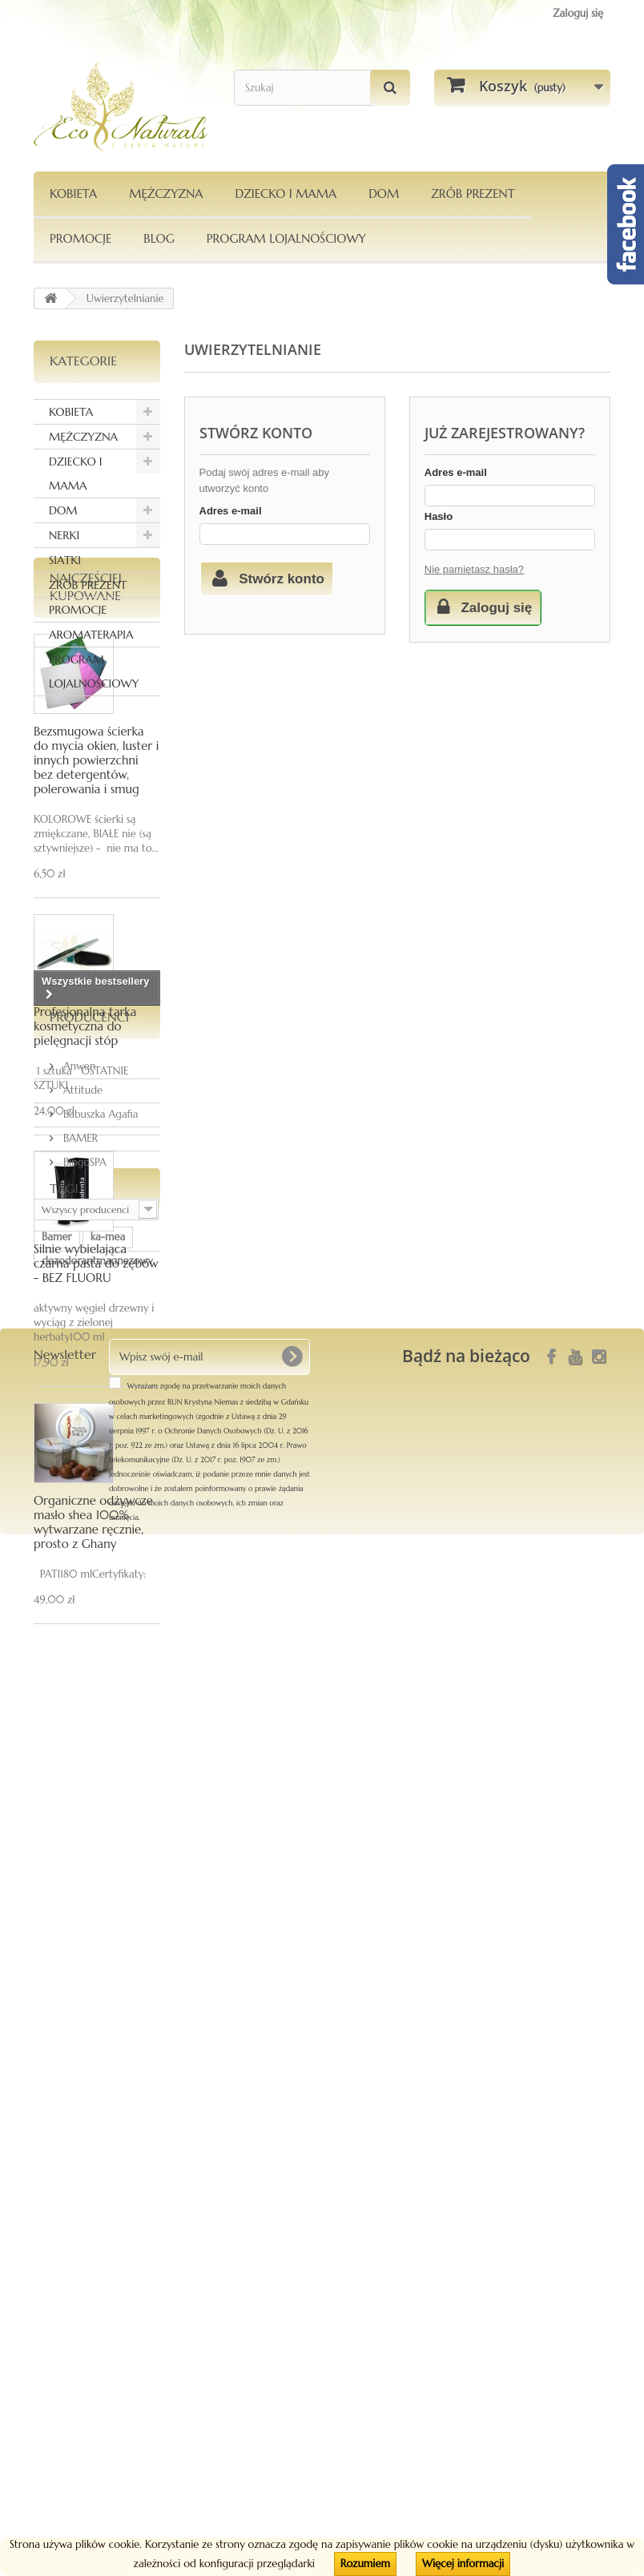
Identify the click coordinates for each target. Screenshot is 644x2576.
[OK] (292, 2398)
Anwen (77, 1925)
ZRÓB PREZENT (88, 585)
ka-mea (108, 2172)
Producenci (89, 1882)
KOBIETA (73, 193)
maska (130, 2292)
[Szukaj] (390, 88)
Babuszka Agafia (99, 1973)
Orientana (65, 2220)
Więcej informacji (463, 2563)
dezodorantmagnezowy (97, 2196)
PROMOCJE (80, 238)
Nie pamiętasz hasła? (474, 569)
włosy (120, 2220)
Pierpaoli (62, 2244)
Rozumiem (365, 2563)
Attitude (81, 1949)
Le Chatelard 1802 (84, 2268)
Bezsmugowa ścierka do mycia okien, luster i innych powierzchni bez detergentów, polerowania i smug (96, 922)
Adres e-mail (230, 511)
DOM (383, 193)
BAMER (79, 1997)
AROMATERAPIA (91, 634)
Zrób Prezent (472, 193)
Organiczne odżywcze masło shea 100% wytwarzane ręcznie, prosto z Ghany (93, 1684)
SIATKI (65, 560)
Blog (159, 238)
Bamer (57, 2172)
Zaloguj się (578, 13)
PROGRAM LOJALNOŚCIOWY (286, 238)
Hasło (439, 516)
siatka (113, 2244)
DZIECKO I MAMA (285, 193)
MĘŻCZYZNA (166, 193)
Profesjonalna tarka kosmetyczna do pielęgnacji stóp (85, 1189)
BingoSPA (83, 2021)
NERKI (64, 535)
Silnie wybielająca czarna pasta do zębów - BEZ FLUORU (96, 1426)
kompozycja (70, 2292)
